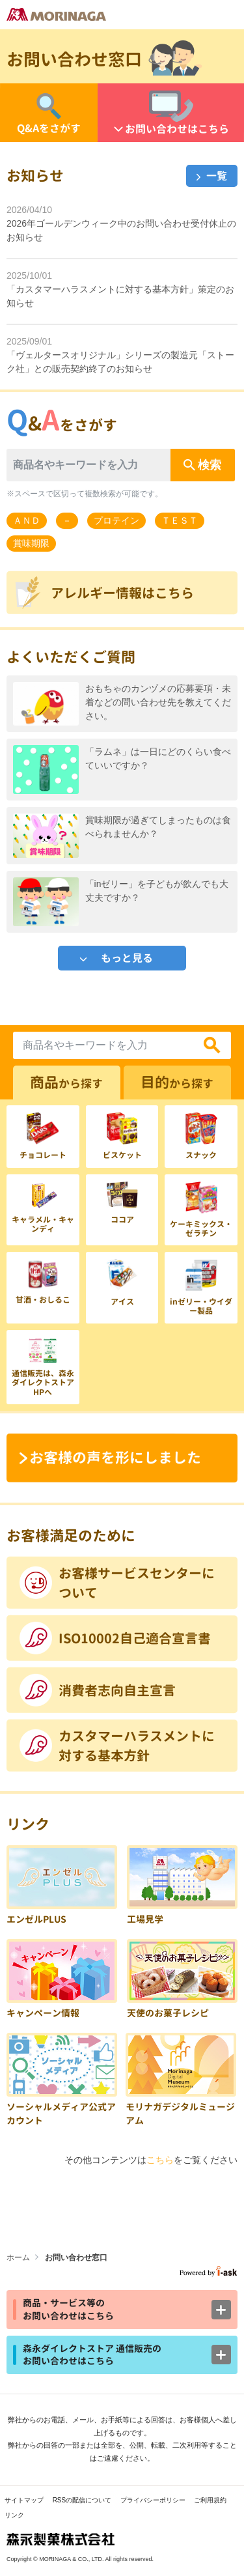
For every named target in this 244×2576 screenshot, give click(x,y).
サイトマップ (24, 2500)
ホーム (18, 2257)
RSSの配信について (82, 2500)
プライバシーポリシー (152, 2500)
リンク (14, 2515)
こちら (160, 2160)
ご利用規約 (210, 2500)
